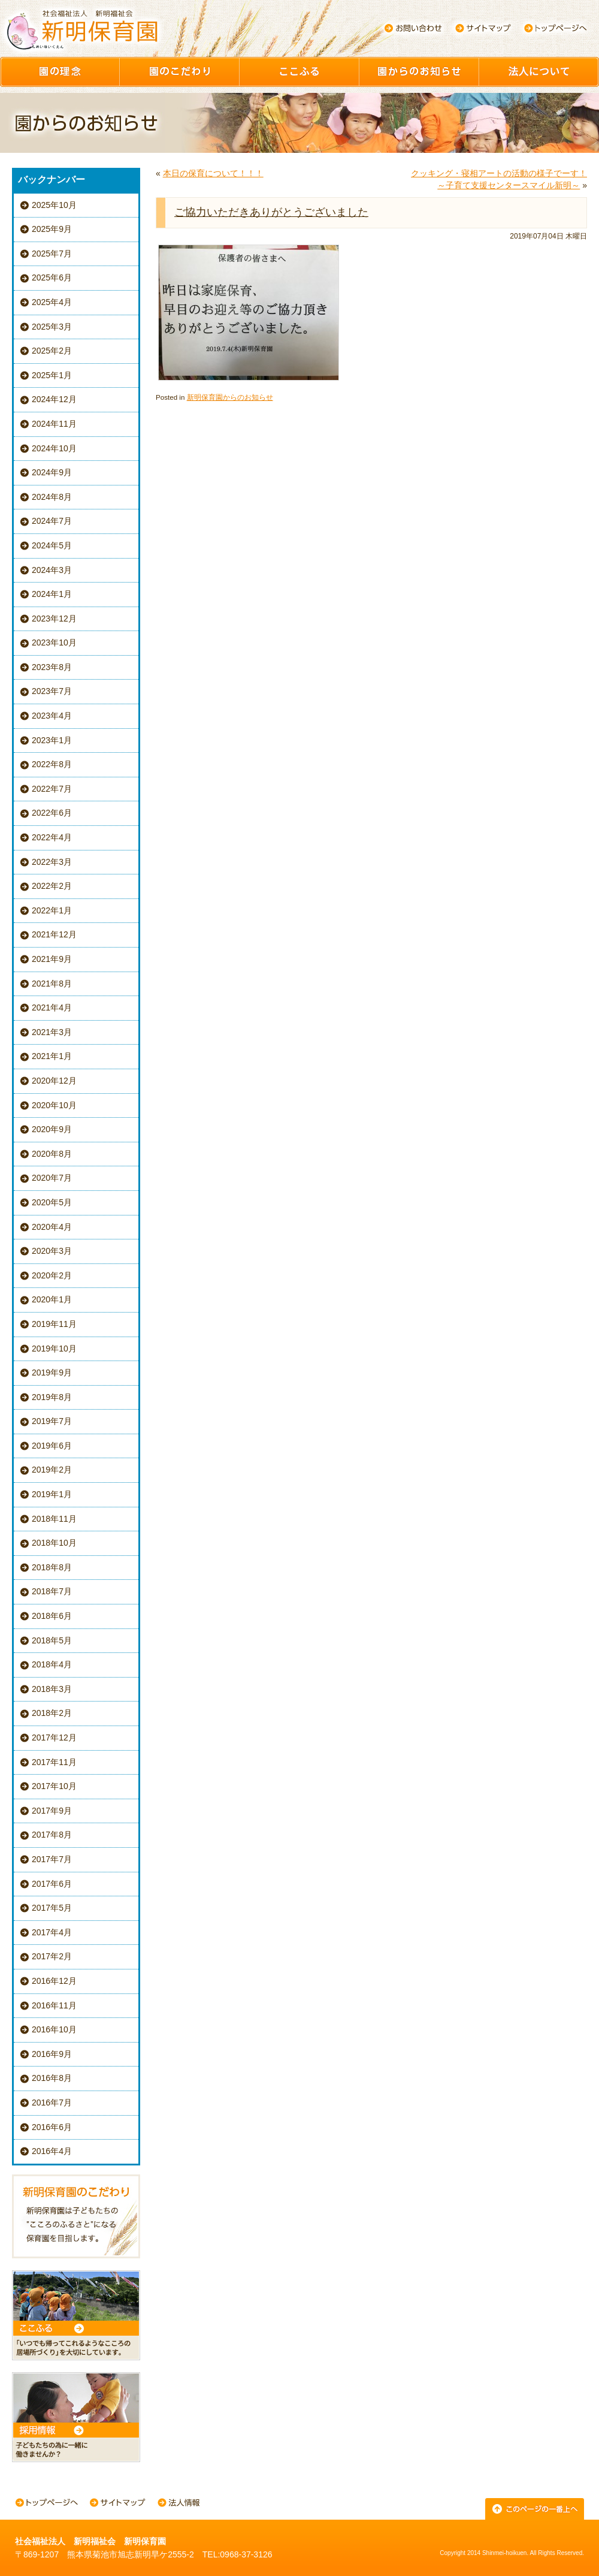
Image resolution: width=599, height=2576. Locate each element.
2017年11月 (54, 1762)
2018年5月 (52, 1640)
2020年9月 (52, 1129)
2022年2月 (52, 886)
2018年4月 (52, 1664)
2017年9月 (52, 1810)
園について (539, 72)
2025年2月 (52, 350)
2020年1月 (52, 1299)
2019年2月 (52, 1469)
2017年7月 (52, 1859)
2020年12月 (54, 1080)
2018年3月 (52, 1689)
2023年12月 (54, 618)
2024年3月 (52, 570)
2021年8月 (52, 983)
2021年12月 (54, 934)
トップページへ (555, 28)
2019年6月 (52, 1445)
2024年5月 (52, 545)
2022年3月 (52, 862)
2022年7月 (52, 789)
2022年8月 (52, 764)
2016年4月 (52, 2151)
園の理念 (60, 72)
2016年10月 (54, 2029)
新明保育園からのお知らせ (230, 397)
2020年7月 (52, 1178)
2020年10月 (54, 1105)
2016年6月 (52, 2127)
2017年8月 (52, 1834)
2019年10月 (54, 1348)
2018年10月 (54, 1543)
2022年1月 (52, 910)
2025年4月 (52, 302)
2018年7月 (52, 1591)
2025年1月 (52, 375)
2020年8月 (52, 1154)
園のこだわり (180, 72)
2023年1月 (52, 740)
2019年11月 (54, 1324)
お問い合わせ (412, 28)
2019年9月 (52, 1372)
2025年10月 (54, 205)
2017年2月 (52, 1956)
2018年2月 (52, 1713)
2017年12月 (54, 1737)
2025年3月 (52, 326)
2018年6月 (52, 1616)
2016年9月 (52, 2054)
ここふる (299, 72)
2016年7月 (52, 2102)
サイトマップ (483, 28)
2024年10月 (54, 448)
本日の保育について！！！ (213, 173)
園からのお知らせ (419, 72)
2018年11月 (54, 1519)
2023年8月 (52, 667)
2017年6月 (52, 1884)
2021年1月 (52, 1056)
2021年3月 (52, 1032)
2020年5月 (52, 1202)
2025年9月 (52, 229)
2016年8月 (52, 2078)
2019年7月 (52, 1421)
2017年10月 (54, 1786)
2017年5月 (52, 1908)
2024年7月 (52, 521)
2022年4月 (52, 837)
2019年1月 (52, 1494)
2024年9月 (52, 472)
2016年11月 (54, 2005)
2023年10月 (54, 642)
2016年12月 (54, 1981)
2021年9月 (52, 959)
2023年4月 (52, 715)
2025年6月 (52, 277)
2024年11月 (54, 424)
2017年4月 (52, 1932)
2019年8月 (52, 1397)
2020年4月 (52, 1227)
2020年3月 (52, 1251)
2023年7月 (52, 691)
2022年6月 (52, 813)
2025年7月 (52, 253)
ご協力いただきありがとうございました (271, 212)
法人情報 (178, 2504)
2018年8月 (52, 1567)
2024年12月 (54, 399)
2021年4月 (52, 1007)
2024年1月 (52, 594)
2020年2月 (52, 1275)
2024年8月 (52, 497)
